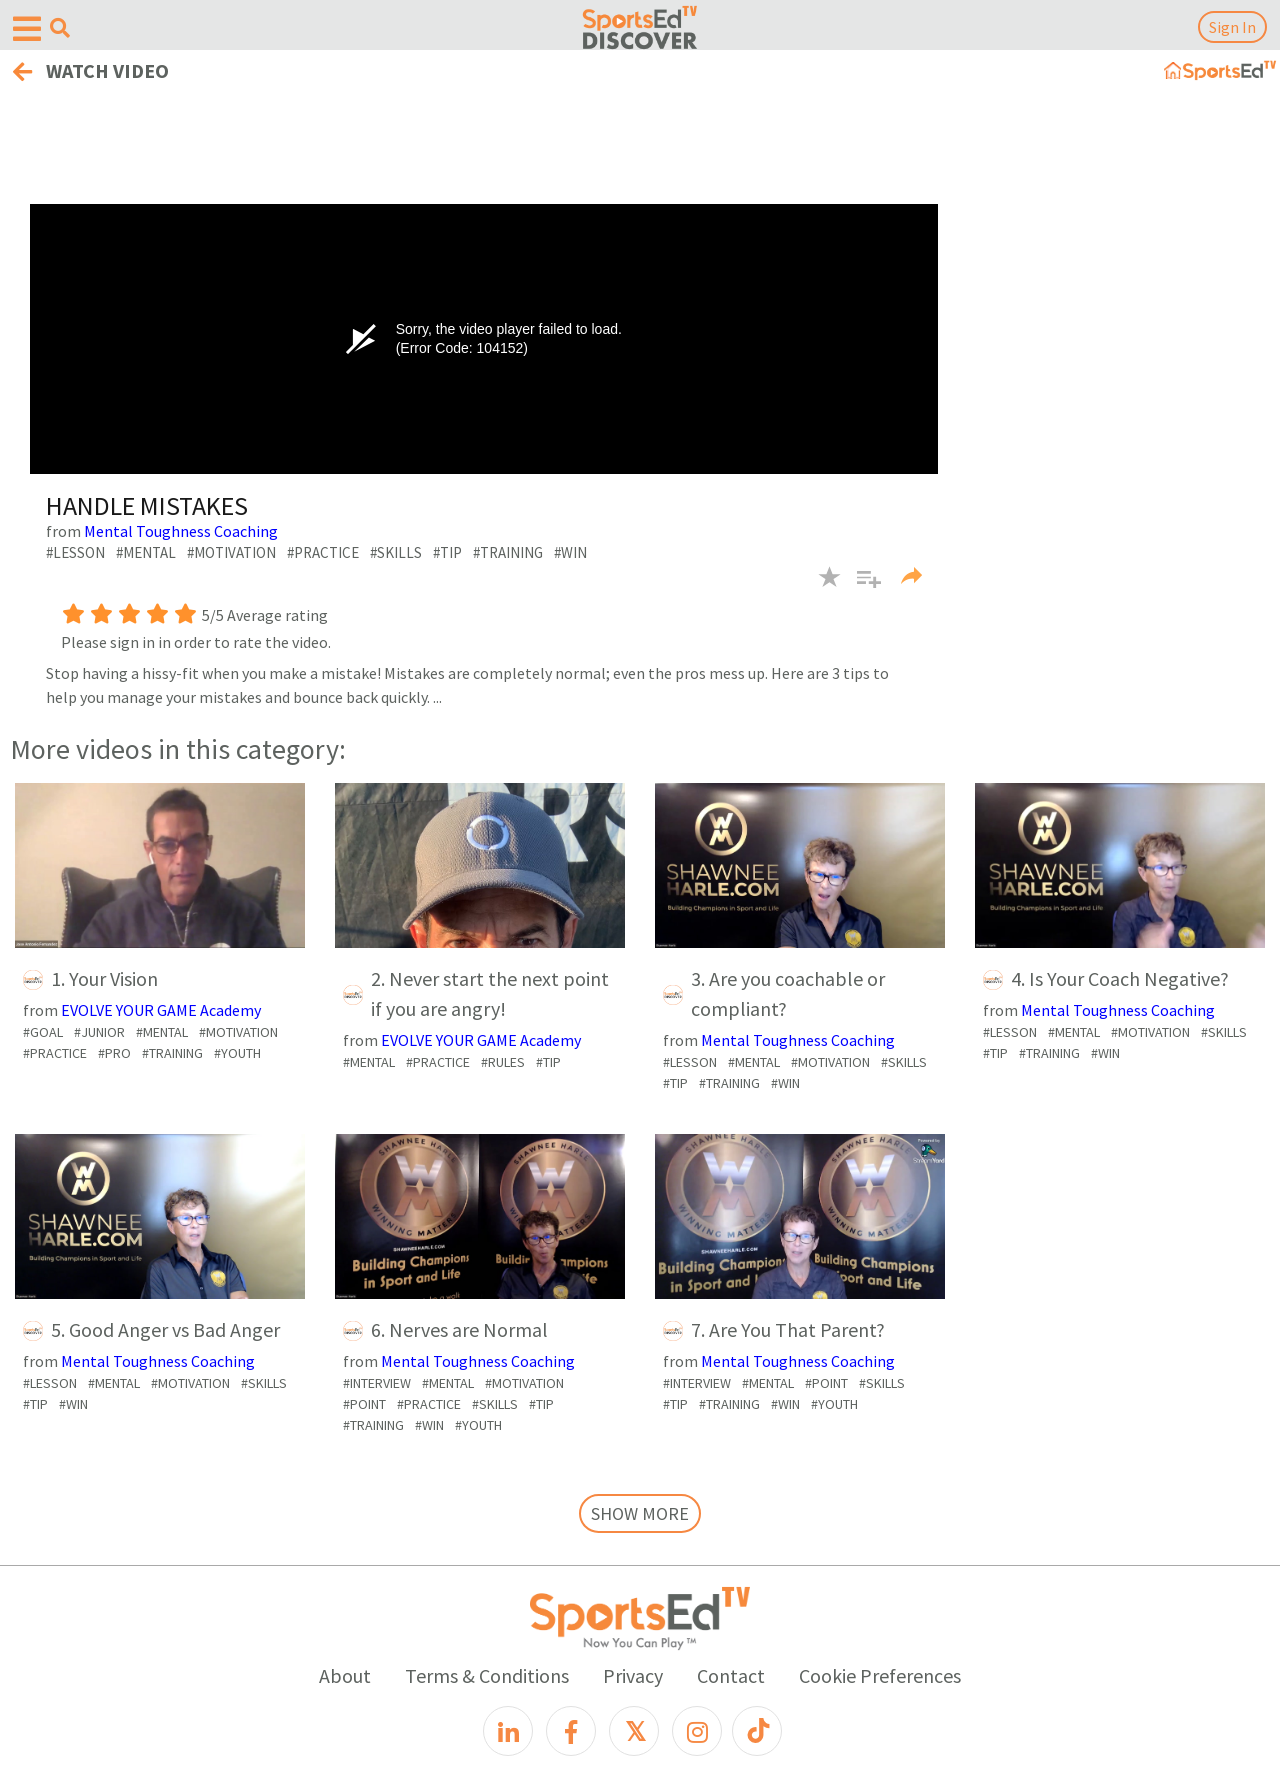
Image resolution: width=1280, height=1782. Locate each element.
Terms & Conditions (487, 1675)
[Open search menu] (60, 28)
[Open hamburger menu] (27, 29)
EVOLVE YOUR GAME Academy (161, 1010)
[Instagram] (697, 1731)
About (345, 1675)
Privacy (633, 1675)
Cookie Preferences (880, 1675)
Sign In (1232, 27)
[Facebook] (571, 1731)
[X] (634, 1731)
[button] (861, 589)
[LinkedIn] (508, 1731)
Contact (731, 1675)
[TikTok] (757, 1731)
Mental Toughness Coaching (181, 531)
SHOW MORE (640, 1513)
